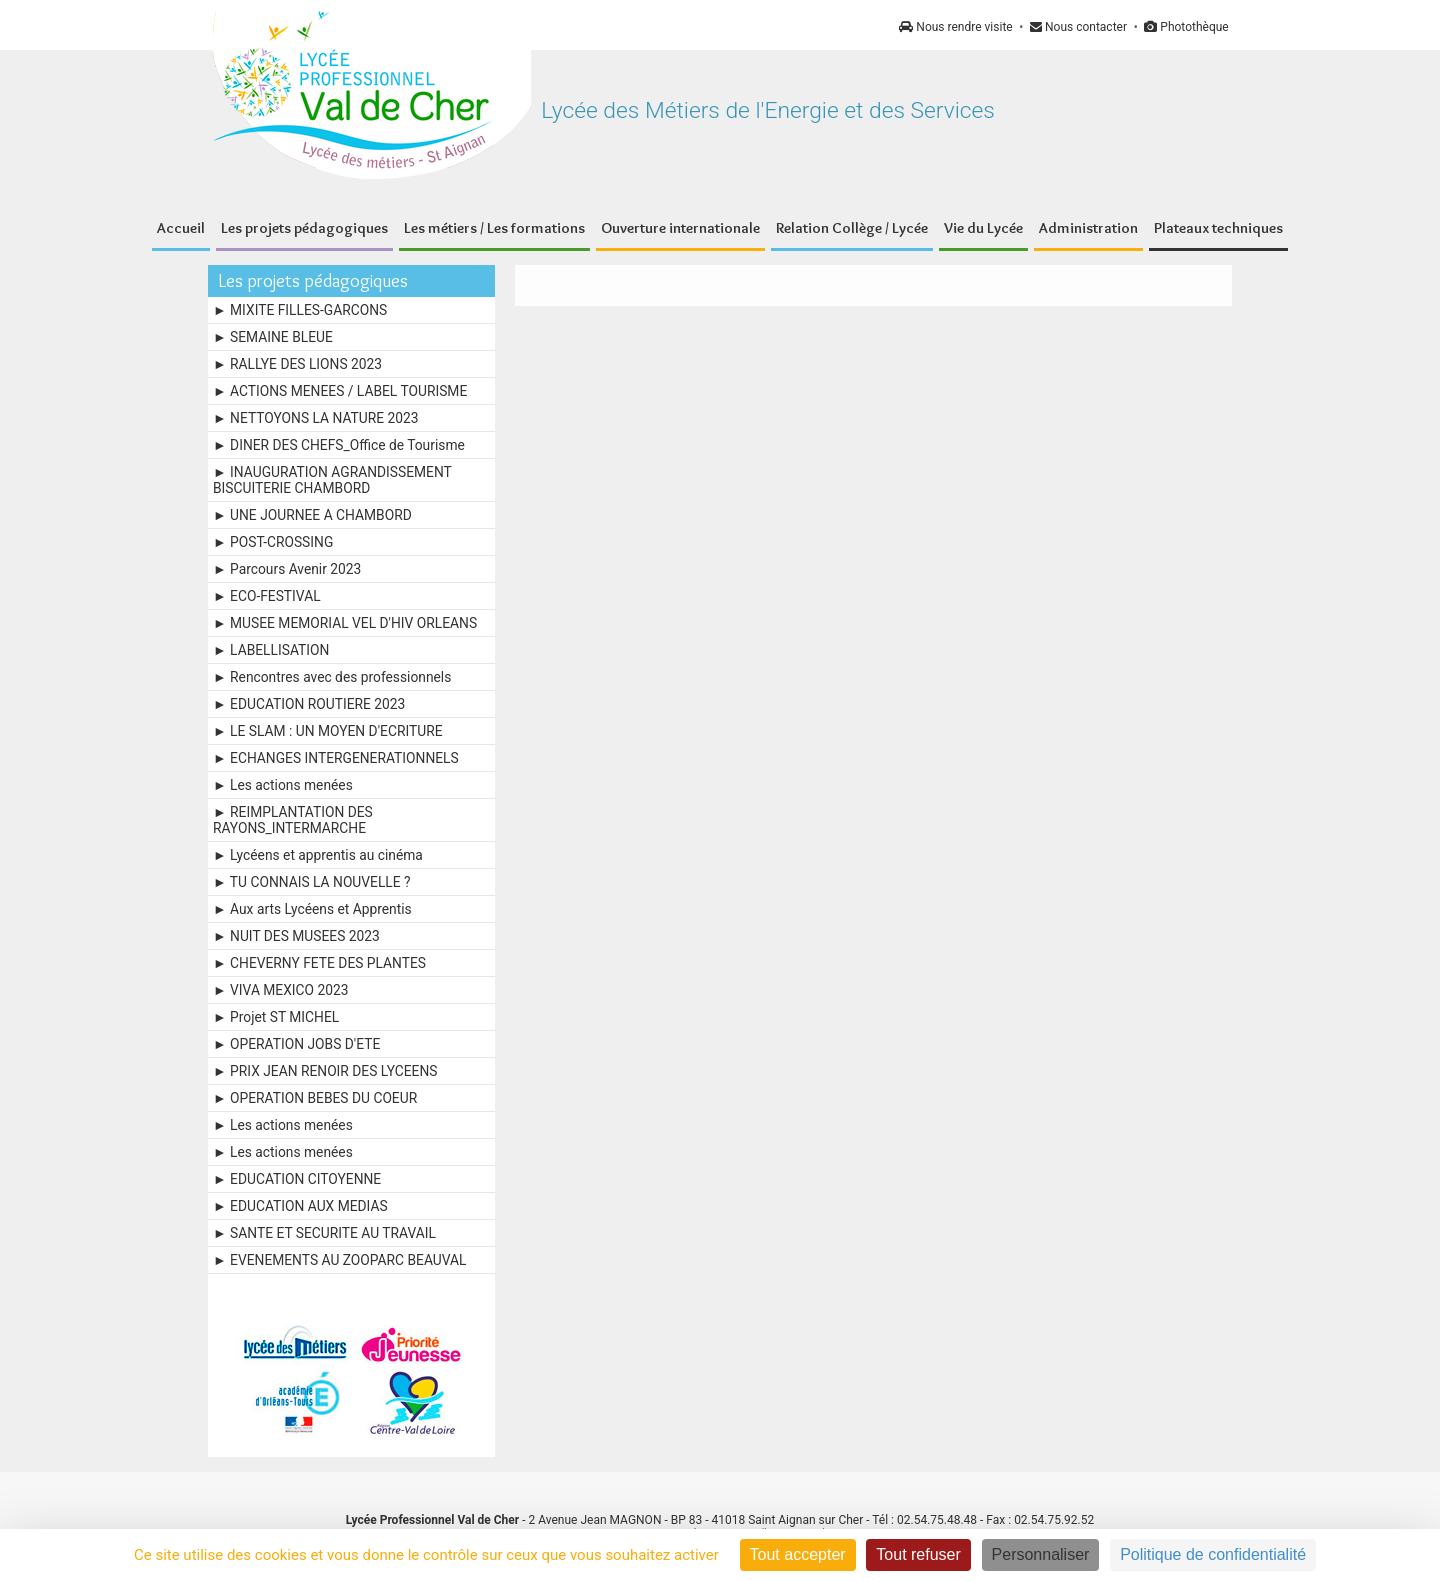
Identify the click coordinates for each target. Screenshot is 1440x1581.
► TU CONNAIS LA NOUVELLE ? (312, 882)
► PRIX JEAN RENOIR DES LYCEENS (325, 1071)
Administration (1088, 228)
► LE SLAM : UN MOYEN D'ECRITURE (327, 731)
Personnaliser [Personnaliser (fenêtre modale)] (1041, 1554)
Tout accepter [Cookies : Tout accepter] (798, 1554)
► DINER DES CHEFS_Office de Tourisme (339, 445)
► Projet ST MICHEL (276, 1017)
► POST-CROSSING (273, 542)
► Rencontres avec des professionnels (332, 677)
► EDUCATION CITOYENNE (297, 1179)
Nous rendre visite (955, 27)
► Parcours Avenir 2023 (287, 569)
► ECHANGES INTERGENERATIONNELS (336, 758)
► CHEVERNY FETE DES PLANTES (319, 963)
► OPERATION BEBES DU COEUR (315, 1098)
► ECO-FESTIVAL (267, 596)
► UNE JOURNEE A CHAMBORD (312, 515)
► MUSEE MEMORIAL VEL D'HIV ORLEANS (345, 623)
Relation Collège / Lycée (852, 228)
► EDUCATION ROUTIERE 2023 (309, 704)
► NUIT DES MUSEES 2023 (296, 936)
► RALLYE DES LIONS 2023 (297, 364)
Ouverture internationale (680, 228)
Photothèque (1186, 27)
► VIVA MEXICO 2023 (281, 990)
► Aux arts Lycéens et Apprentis (312, 909)
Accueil (181, 228)
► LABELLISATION (271, 650)
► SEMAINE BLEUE (273, 337)
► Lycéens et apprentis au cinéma (318, 855)
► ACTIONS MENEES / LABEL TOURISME (340, 391)
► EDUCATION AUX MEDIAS (300, 1206)
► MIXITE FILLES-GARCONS (300, 310)
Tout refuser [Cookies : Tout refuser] (918, 1554)
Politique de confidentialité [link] (1213, 1554)
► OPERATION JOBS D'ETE (296, 1044)
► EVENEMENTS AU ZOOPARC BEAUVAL (340, 1260)
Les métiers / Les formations (494, 228)
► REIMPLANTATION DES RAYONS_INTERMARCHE (293, 820)
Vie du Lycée (983, 228)
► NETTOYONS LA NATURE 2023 (316, 418)
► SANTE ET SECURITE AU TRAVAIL (324, 1233)
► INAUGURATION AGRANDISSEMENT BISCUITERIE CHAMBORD (332, 480)
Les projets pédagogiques (304, 228)
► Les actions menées (283, 785)
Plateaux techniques (1218, 228)
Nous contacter (1078, 27)
